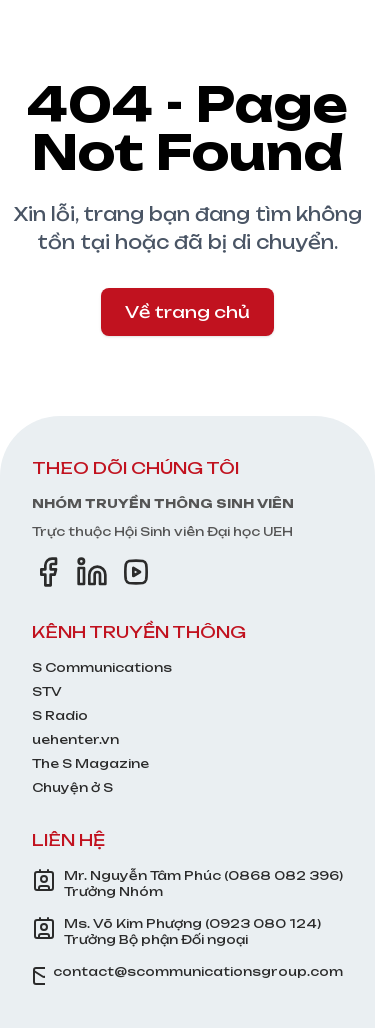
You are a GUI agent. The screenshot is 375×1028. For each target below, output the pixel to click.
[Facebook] (48, 572)
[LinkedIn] (92, 572)
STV (47, 691)
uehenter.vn (75, 739)
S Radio (60, 715)
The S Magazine (90, 763)
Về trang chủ (187, 312)
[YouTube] (136, 572)
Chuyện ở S (72, 787)
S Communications (102, 667)
